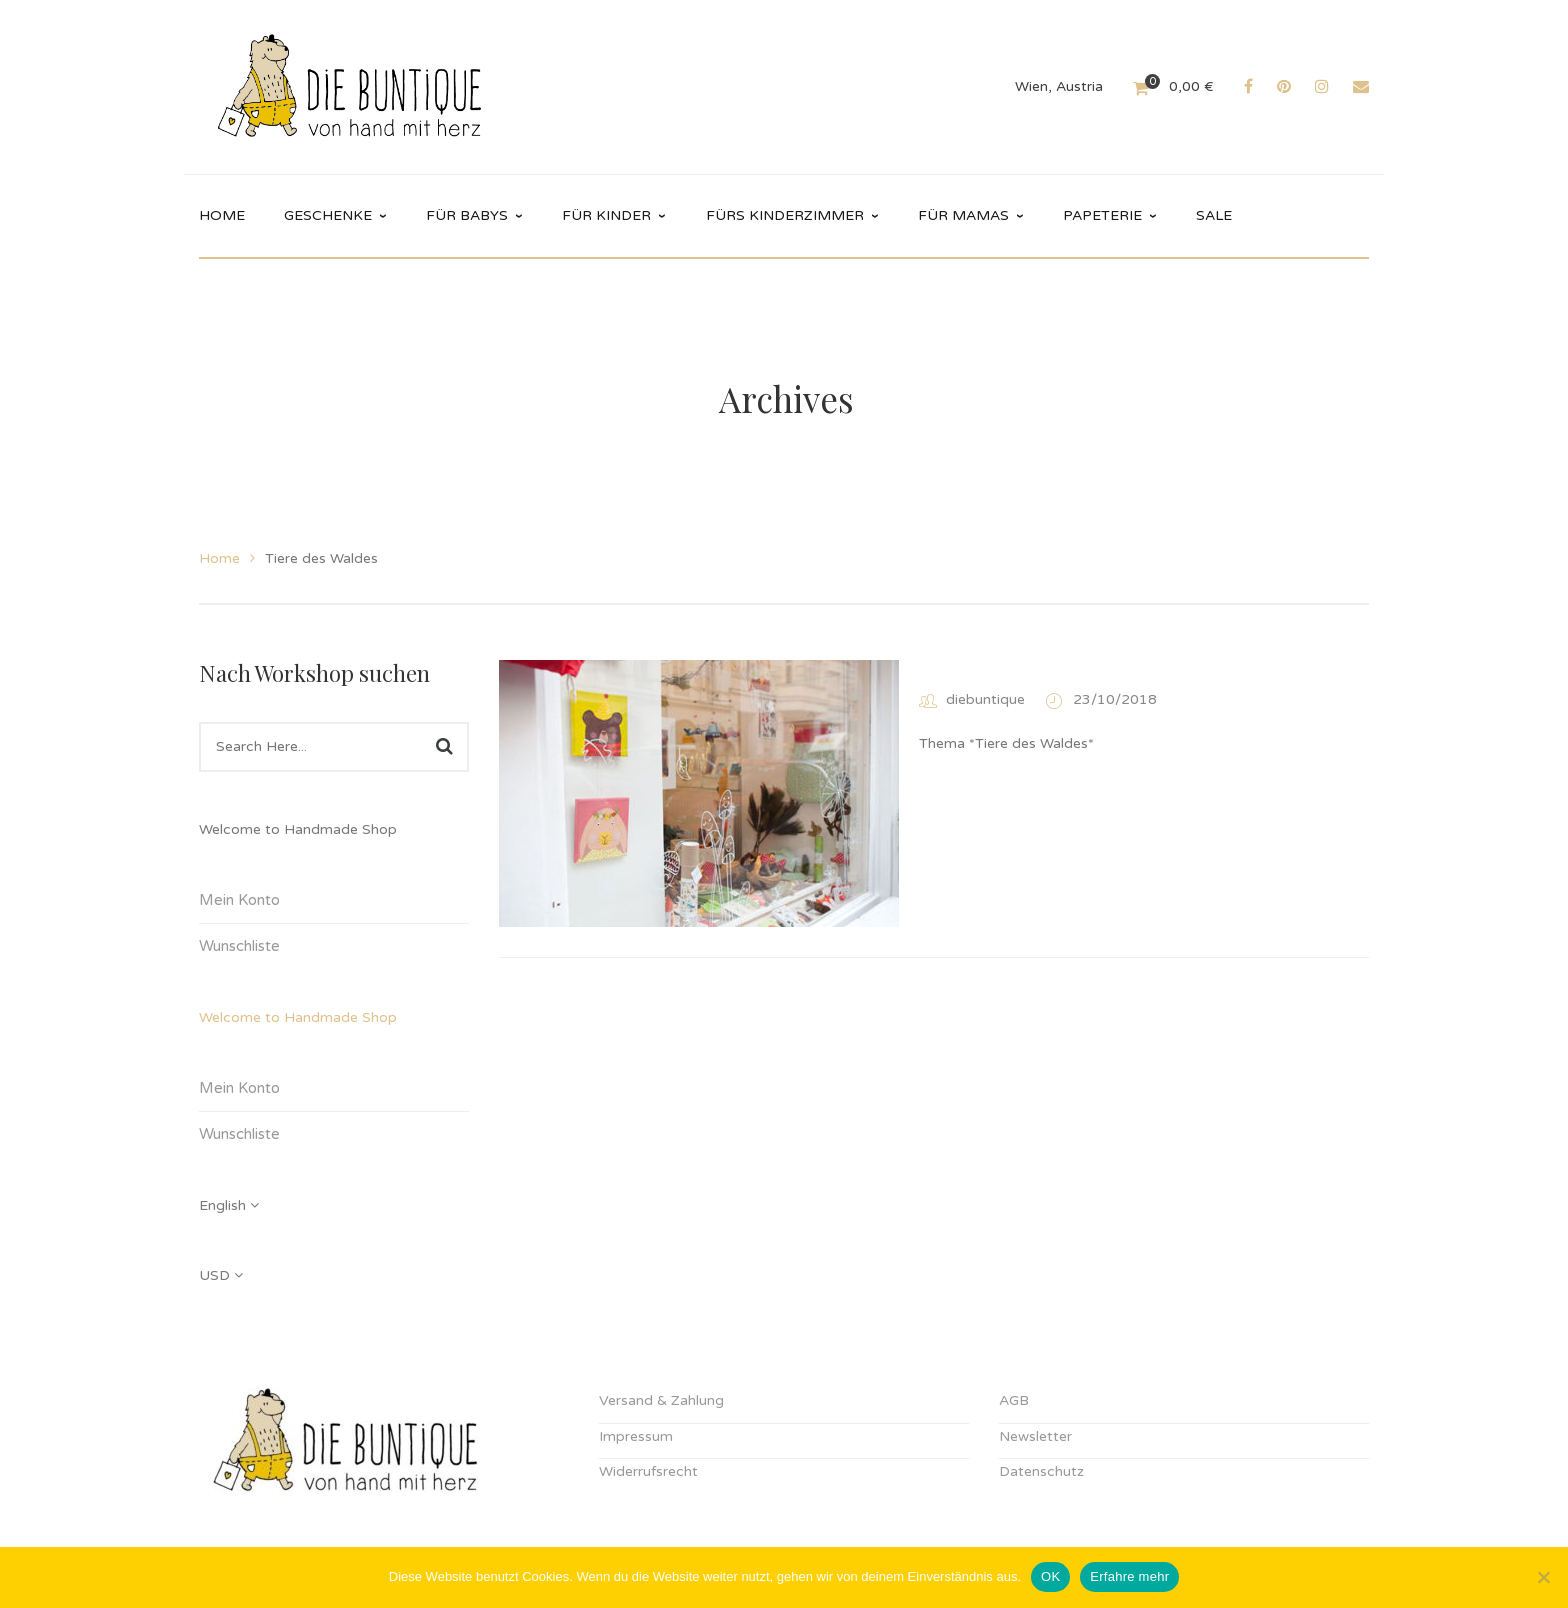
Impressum (636, 1436)
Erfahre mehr (1129, 1576)
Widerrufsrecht (648, 1471)
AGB (1014, 1400)
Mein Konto (239, 900)
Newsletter (1035, 1436)
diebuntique (985, 699)
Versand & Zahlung (661, 1400)
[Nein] (1543, 1577)
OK (1050, 1576)
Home (219, 558)
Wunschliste (239, 946)
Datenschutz (1041, 1471)
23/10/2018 (1115, 699)
